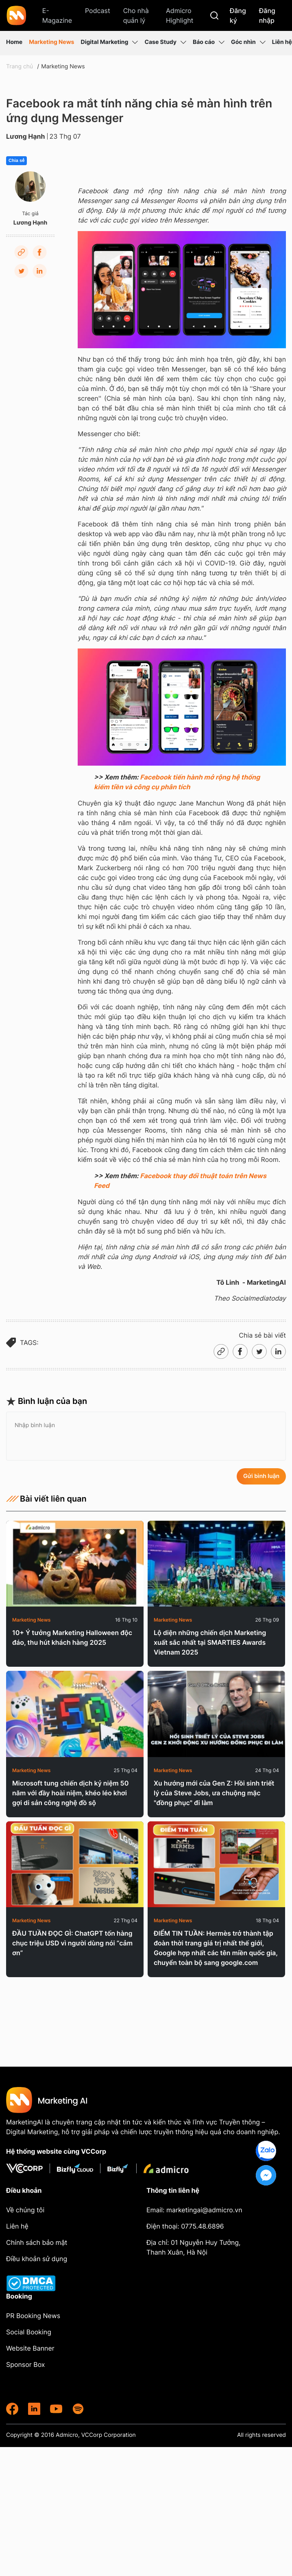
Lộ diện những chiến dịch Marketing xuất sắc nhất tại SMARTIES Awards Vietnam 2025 (210, 1642)
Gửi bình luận (261, 1476)
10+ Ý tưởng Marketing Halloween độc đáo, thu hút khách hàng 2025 (72, 1637)
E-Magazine (57, 15)
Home (14, 42)
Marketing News (51, 42)
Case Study (165, 42)
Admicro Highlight (179, 15)
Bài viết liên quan (46, 1499)
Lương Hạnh (25, 136)
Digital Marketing (109, 42)
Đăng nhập (267, 15)
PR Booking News (33, 2316)
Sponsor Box (25, 2364)
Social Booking (28, 2332)
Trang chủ (19, 66)
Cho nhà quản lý (136, 15)
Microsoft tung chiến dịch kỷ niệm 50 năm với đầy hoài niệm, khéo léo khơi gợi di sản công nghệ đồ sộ (70, 1793)
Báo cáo (208, 42)
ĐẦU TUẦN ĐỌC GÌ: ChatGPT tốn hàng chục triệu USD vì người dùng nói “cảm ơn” (72, 1943)
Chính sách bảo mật (36, 2242)
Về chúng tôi (25, 2210)
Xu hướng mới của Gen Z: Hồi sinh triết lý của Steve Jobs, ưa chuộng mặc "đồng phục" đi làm (214, 1793)
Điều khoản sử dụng (36, 2259)
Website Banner (30, 2348)
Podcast (97, 11)
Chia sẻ (16, 160)
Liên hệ (282, 42)
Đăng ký (238, 15)
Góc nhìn (248, 42)
